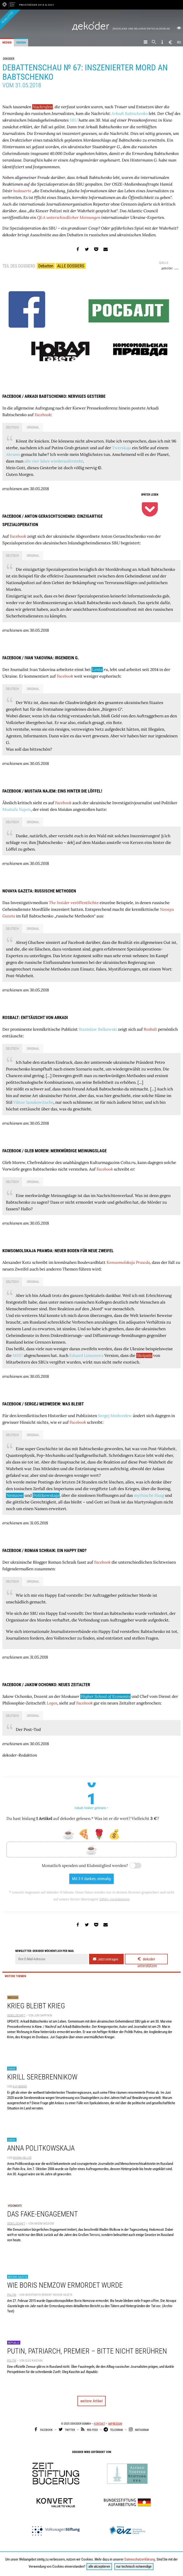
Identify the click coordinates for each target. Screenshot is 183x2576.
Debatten (45, 265)
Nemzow (14, 1495)
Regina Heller (22, 2157)
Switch (132, 1865)
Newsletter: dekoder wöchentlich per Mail (44, 1951)
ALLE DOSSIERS (70, 265)
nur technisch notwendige (134, 2566)
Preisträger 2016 (32, 5)
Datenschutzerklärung (139, 2559)
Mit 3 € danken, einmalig (91, 1878)
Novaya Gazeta (17, 2277)
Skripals (144, 1355)
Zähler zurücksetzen (114, 1899)
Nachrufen (42, 106)
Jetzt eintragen (105, 1959)
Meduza (13, 1997)
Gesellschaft (16, 2015)
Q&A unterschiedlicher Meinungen (68, 217)
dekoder (8, 58)
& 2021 (49, 5)
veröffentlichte (85, 902)
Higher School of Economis (105, 1696)
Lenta (97, 669)
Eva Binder (20, 2086)
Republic (14, 2343)
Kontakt (99, 2423)
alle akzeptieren (99, 2566)
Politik (11, 2294)
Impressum (115, 2423)
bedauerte (22, 190)
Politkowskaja (46, 1495)
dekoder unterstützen (147, 1960)
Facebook (102, 1562)
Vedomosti (15, 2205)
